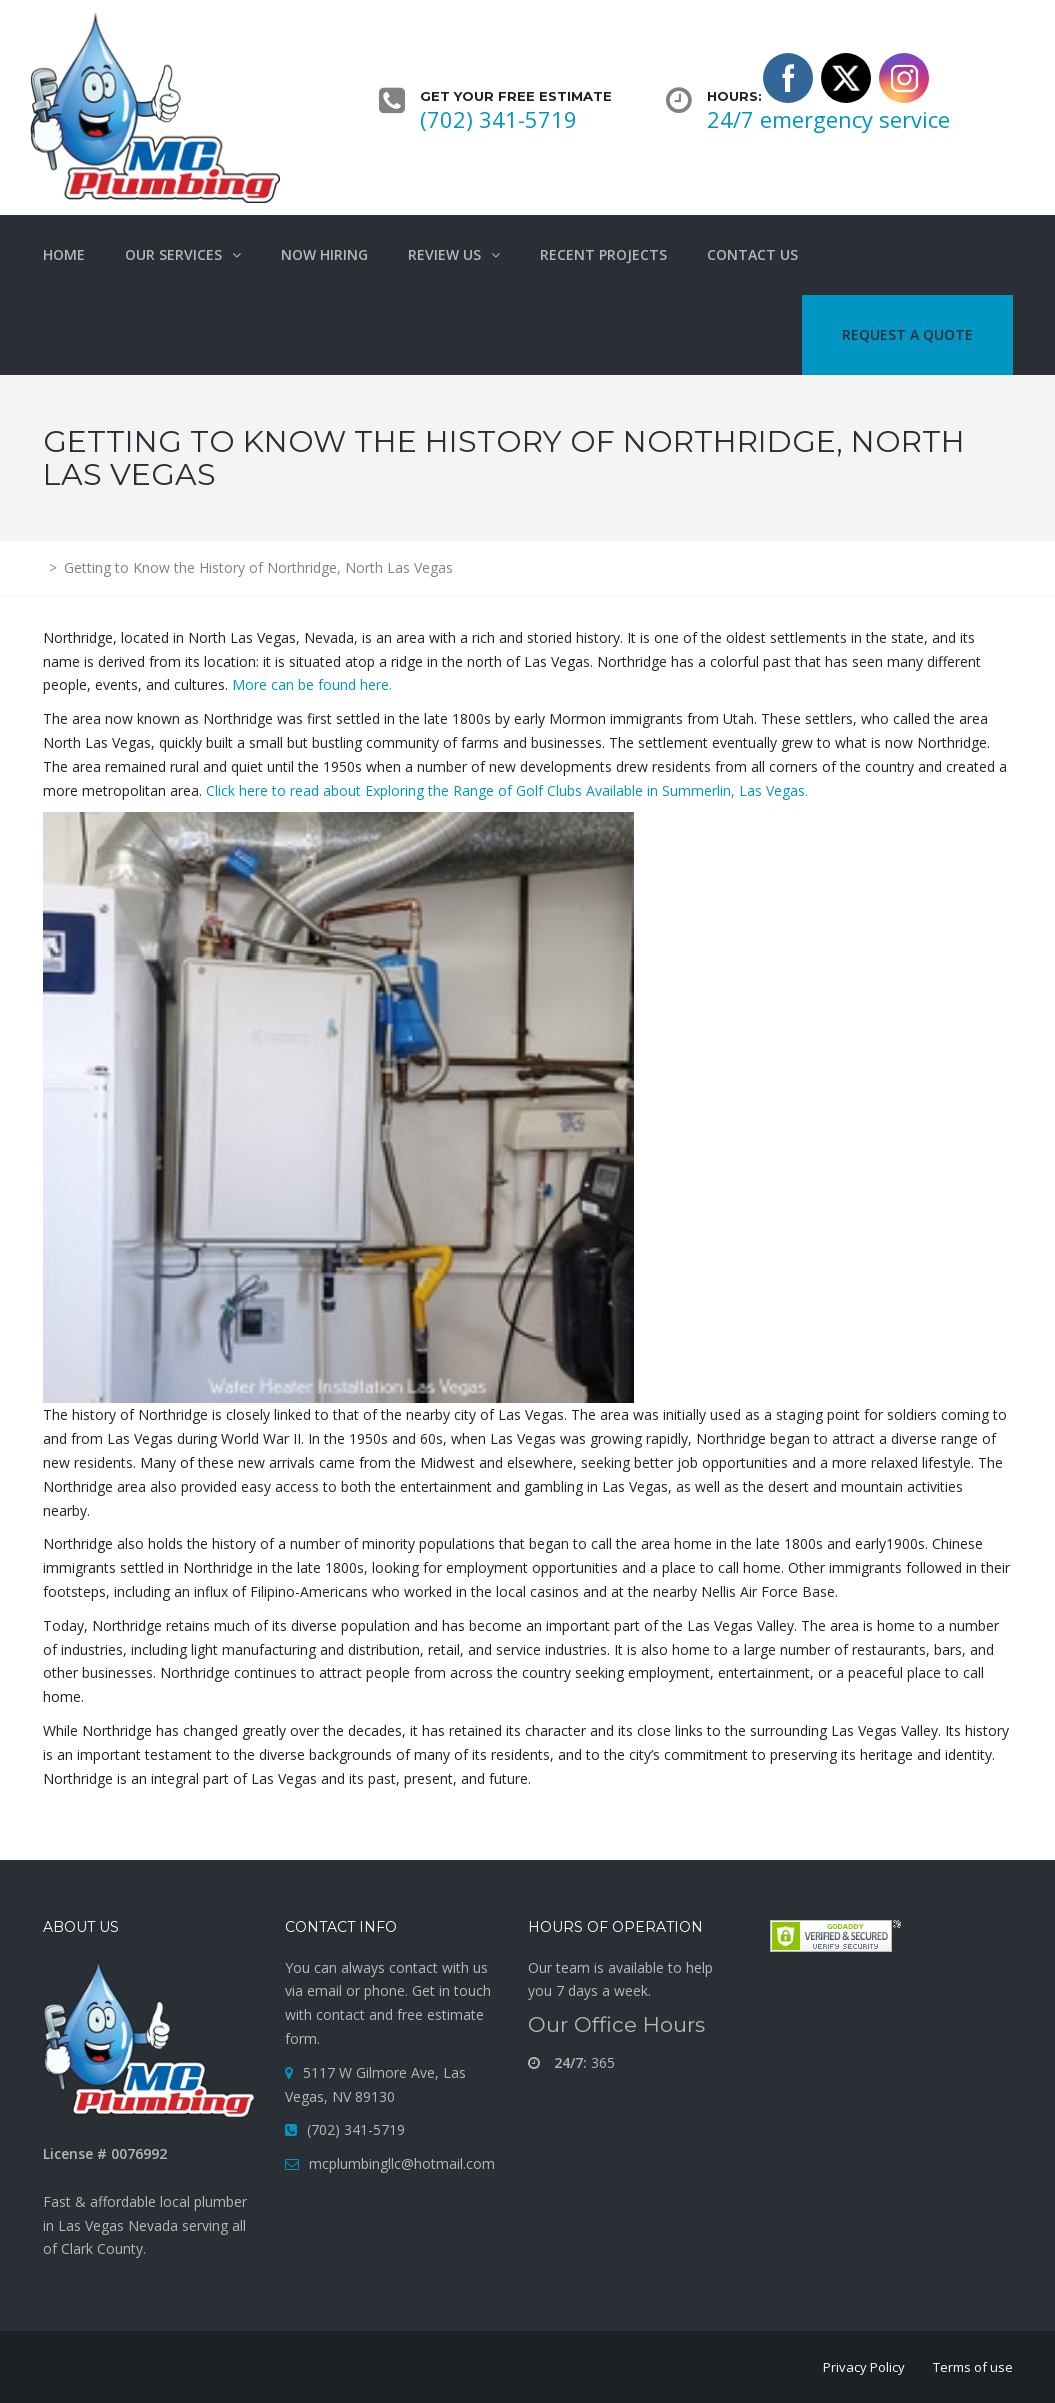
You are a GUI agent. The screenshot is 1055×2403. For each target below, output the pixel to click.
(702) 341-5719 (498, 119)
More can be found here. (312, 684)
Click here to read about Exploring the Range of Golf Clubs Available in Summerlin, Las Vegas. (507, 790)
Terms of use (973, 2367)
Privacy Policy (864, 2367)
